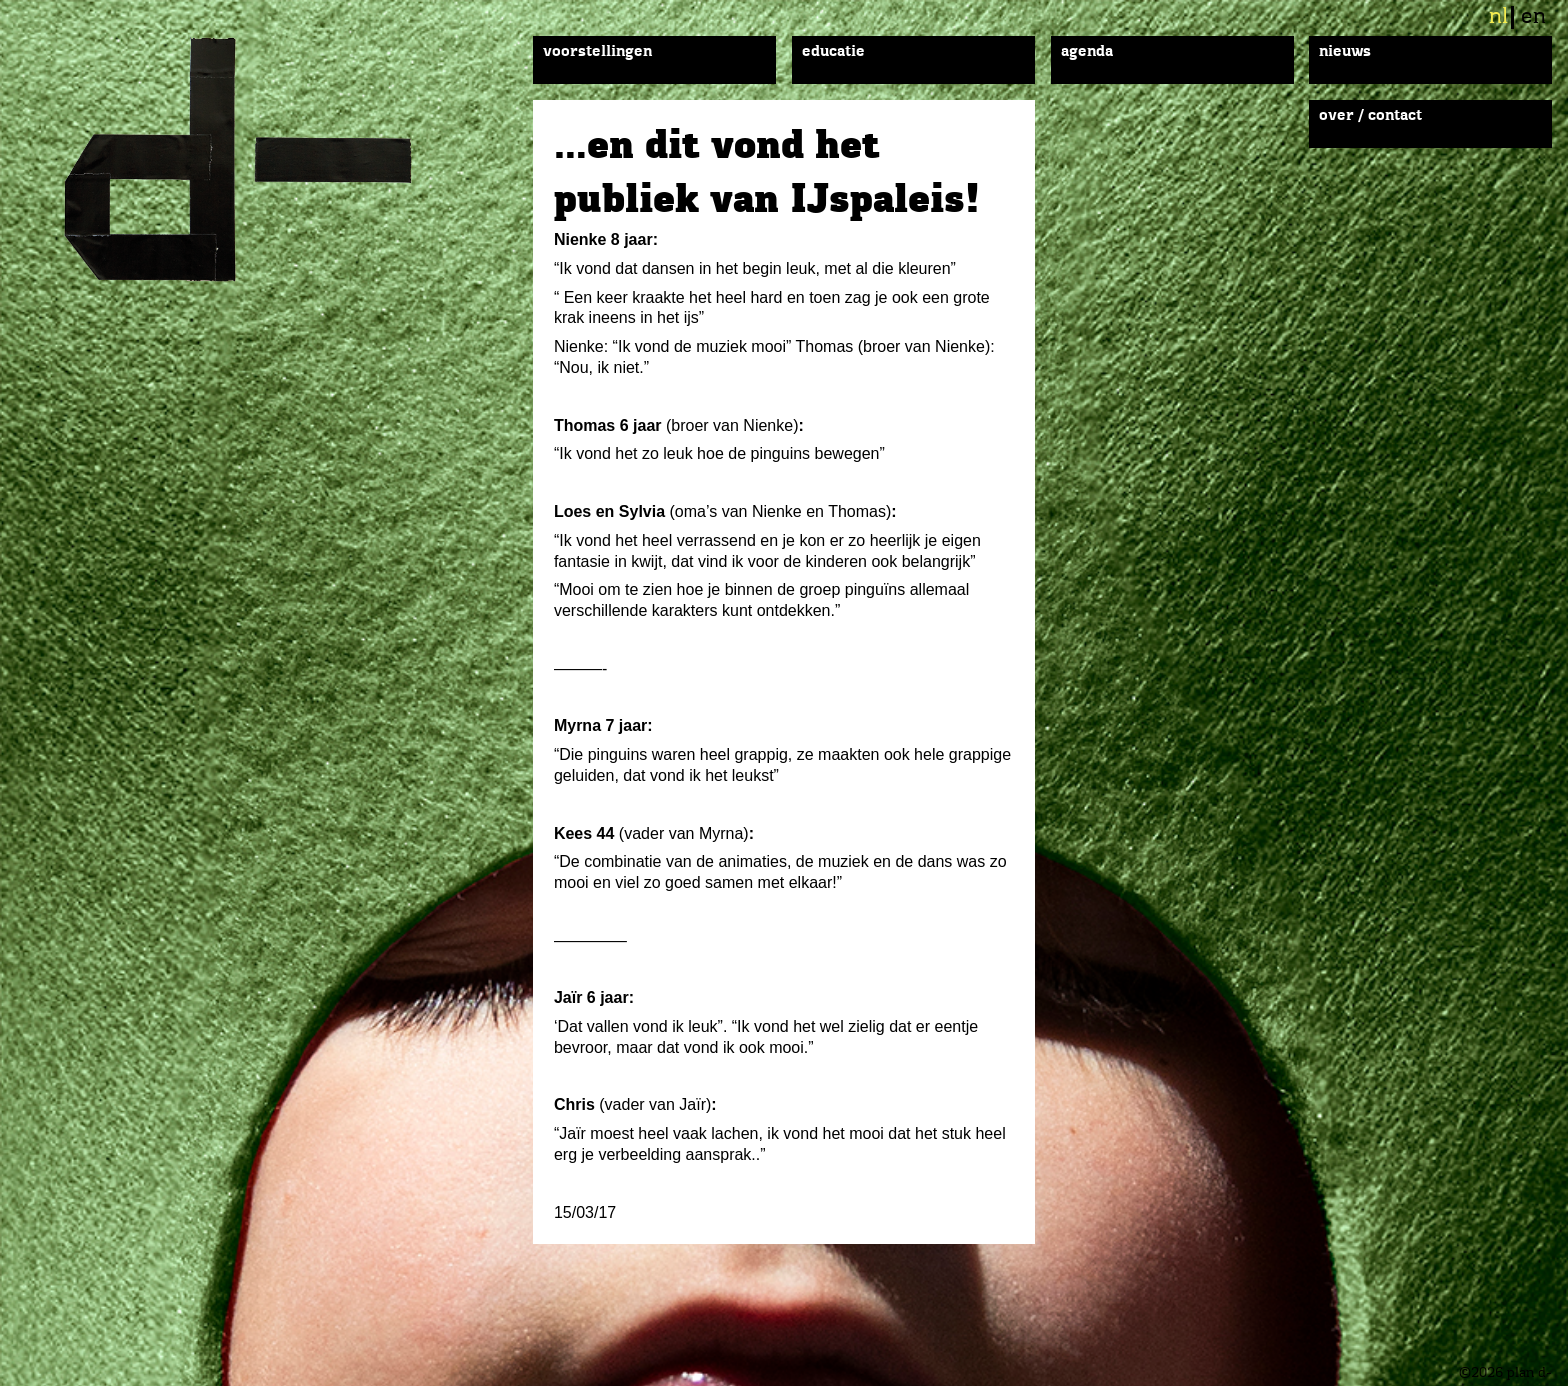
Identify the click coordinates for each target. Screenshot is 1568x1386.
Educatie (833, 52)
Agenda (1087, 52)
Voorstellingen (597, 52)
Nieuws (1345, 52)
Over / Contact (1370, 116)
